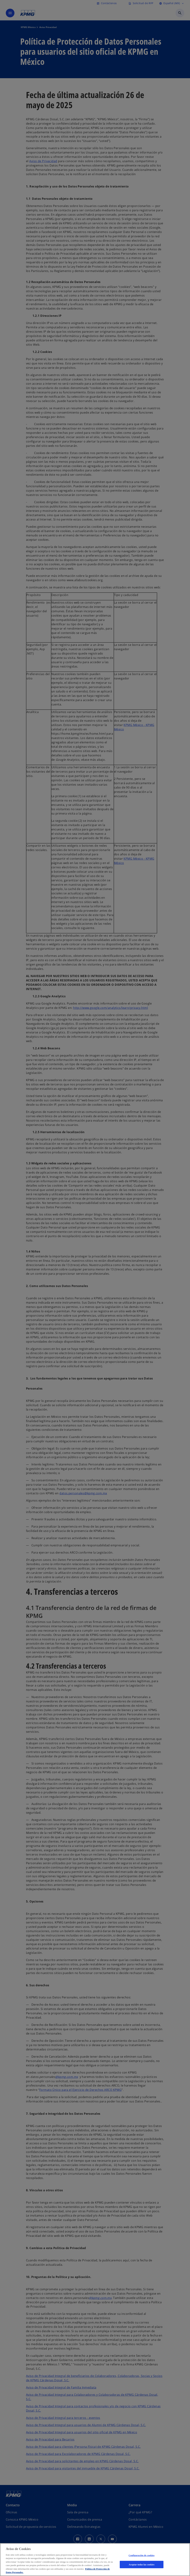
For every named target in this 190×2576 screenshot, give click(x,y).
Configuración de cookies (141, 2555)
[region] (95, 2559)
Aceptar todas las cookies (141, 2564)
